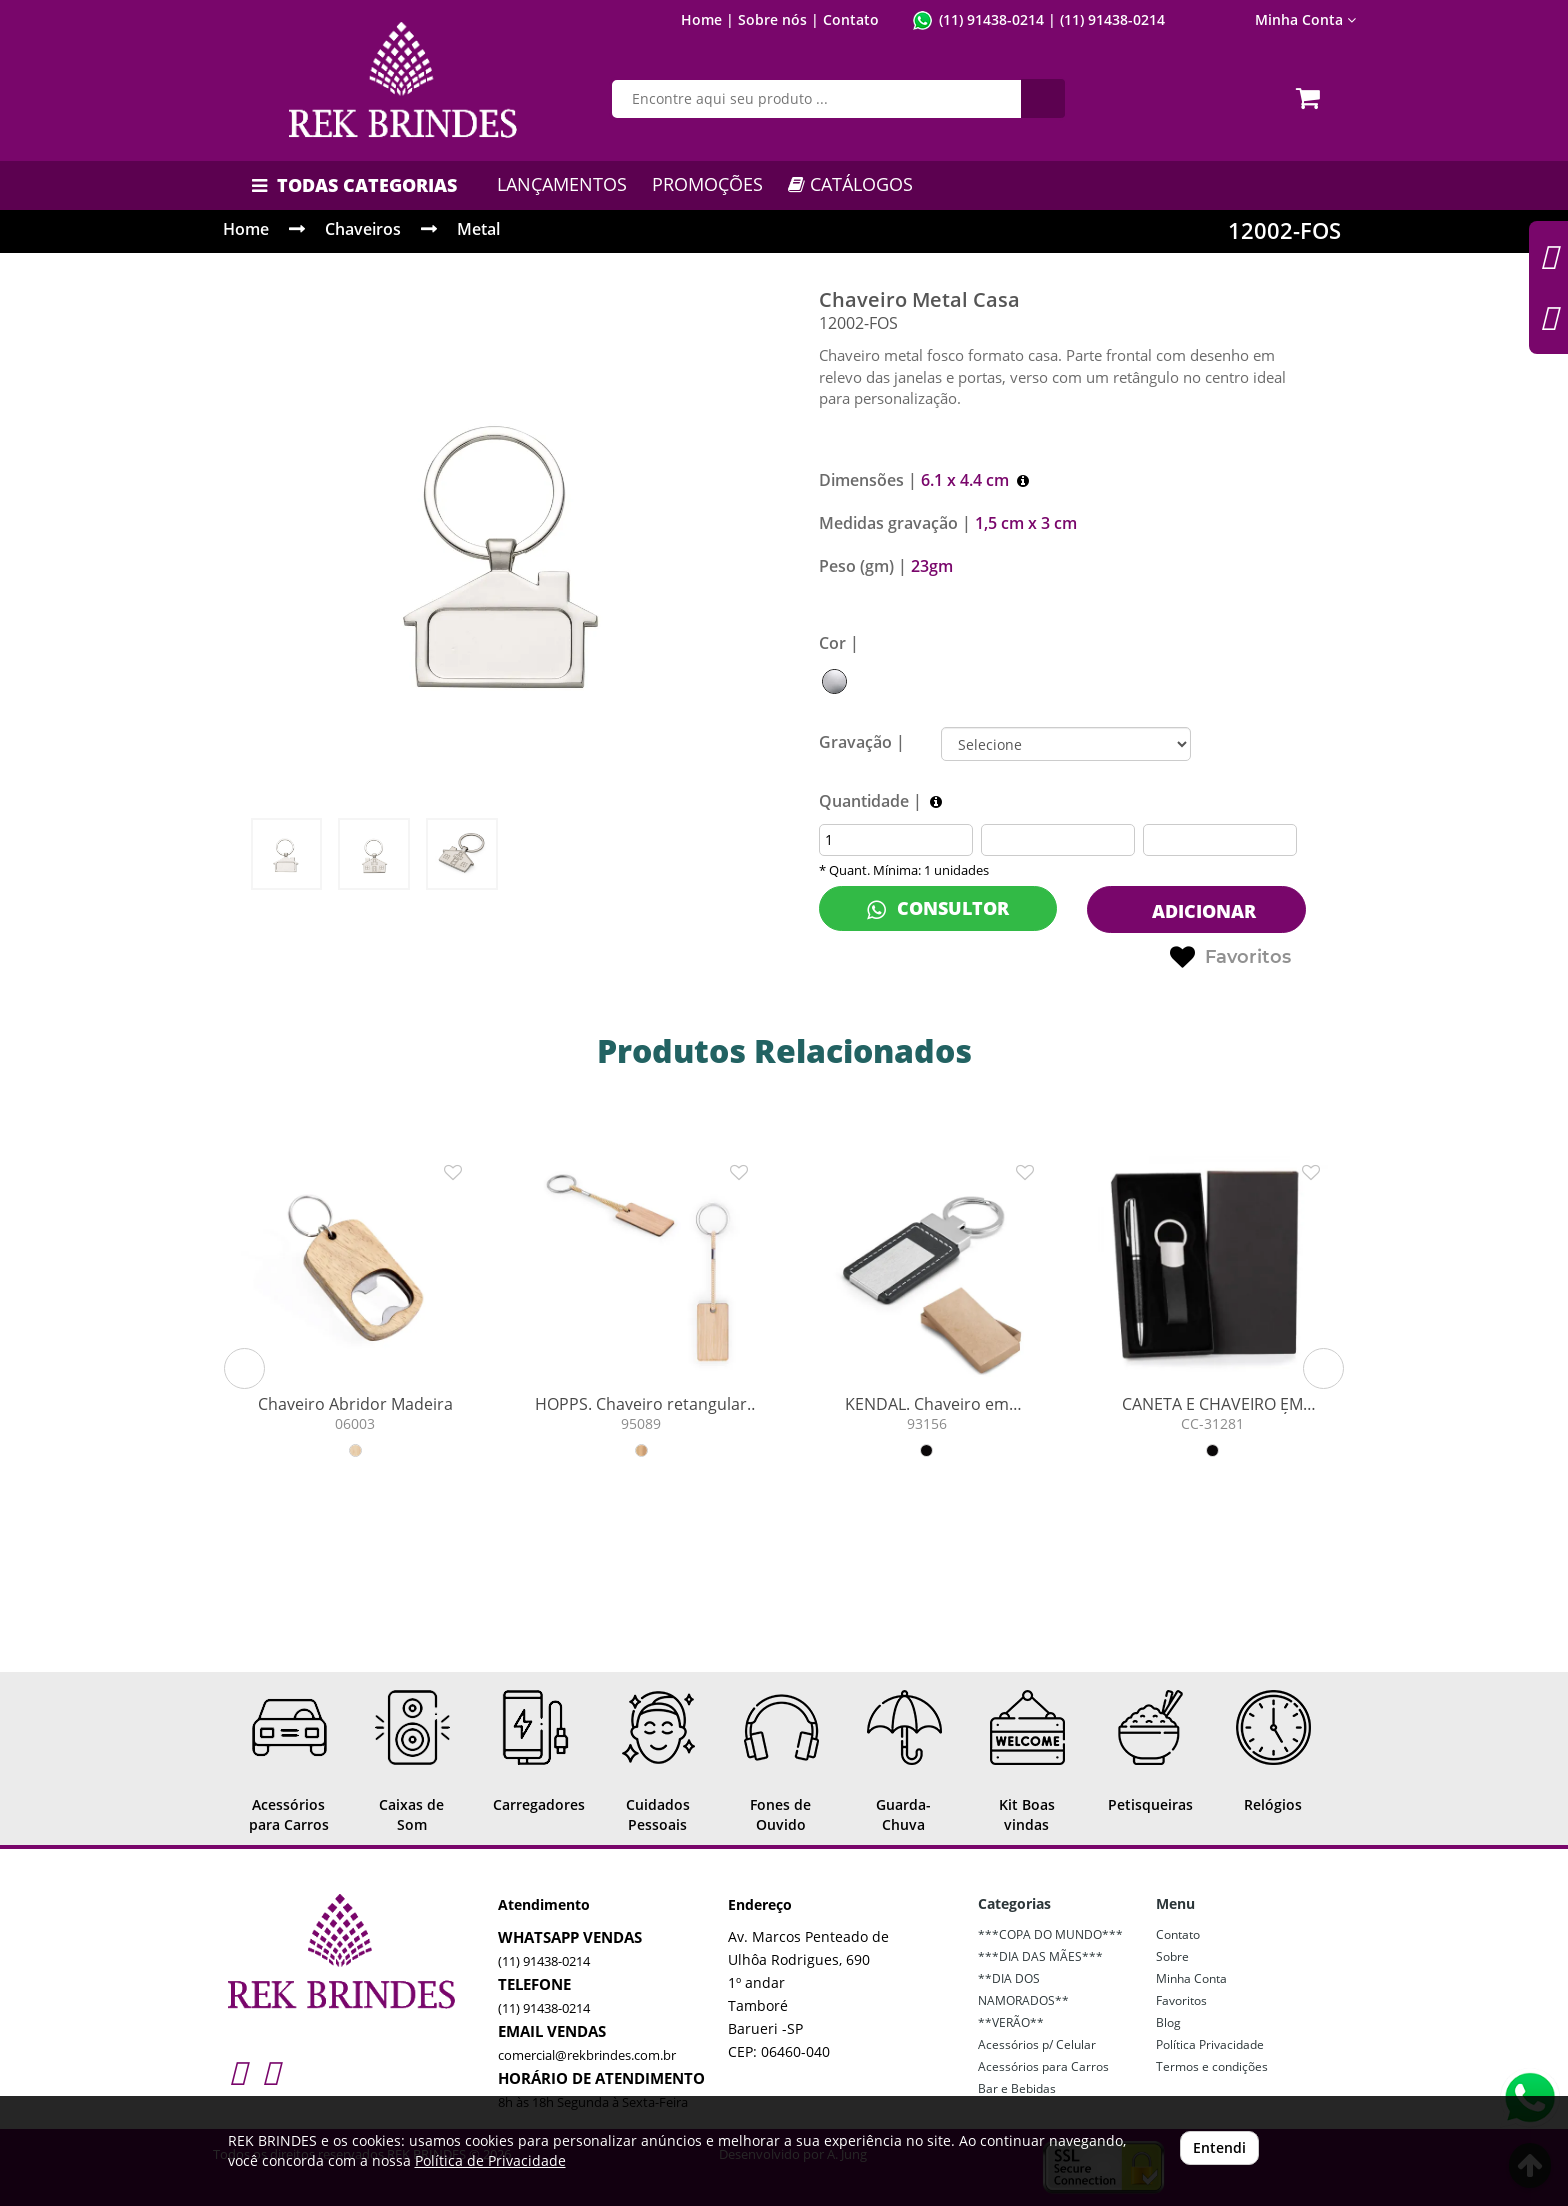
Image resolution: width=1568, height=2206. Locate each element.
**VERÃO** (1011, 2022)
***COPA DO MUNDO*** (1050, 1934)
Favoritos (1230, 958)
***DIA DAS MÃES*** (1040, 1956)
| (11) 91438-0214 (1104, 19)
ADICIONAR (1201, 911)
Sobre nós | (778, 19)
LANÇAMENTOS (562, 184)
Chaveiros (363, 229)
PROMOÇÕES (707, 184)
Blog (1168, 2022)
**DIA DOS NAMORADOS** (1023, 1989)
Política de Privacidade (490, 2160)
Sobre (1172, 1956)
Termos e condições (1212, 2066)
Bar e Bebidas (1017, 2088)
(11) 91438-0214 (991, 19)
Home (246, 229)
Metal (478, 229)
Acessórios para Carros (1043, 2066)
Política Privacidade (1210, 2044)
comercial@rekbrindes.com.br (587, 2055)
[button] (244, 1368)
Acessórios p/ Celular (1037, 2044)
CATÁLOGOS (850, 184)
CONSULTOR (938, 908)
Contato (851, 19)
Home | (707, 19)
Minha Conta (1305, 19)
